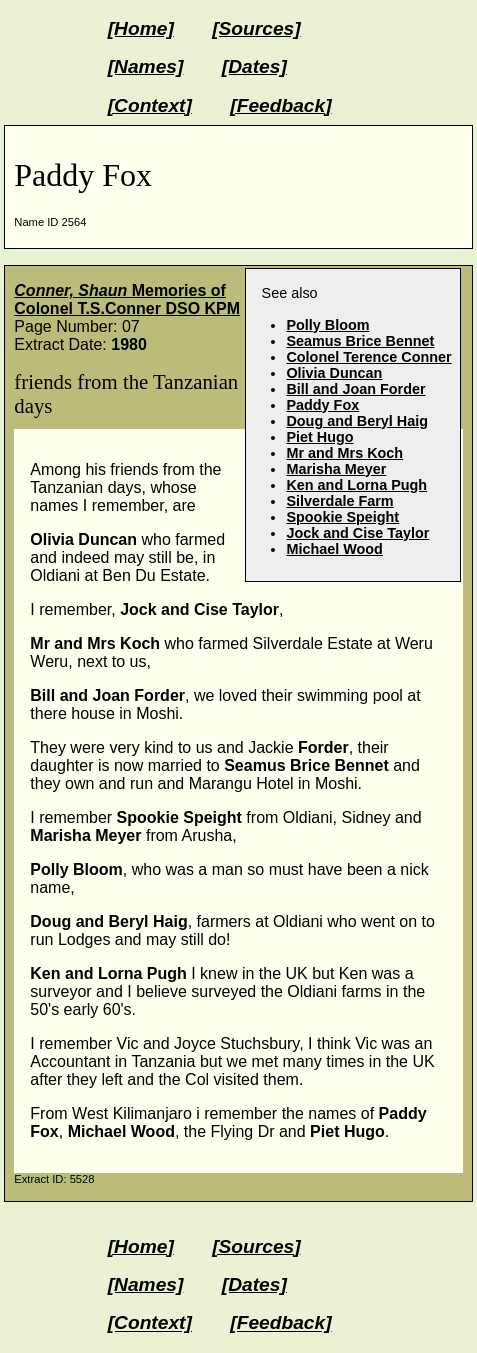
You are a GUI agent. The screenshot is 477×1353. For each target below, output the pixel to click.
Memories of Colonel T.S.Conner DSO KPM (127, 299)
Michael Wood (334, 549)
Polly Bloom (327, 325)
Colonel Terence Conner (368, 357)
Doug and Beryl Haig (357, 421)
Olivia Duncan (334, 373)
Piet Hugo (319, 437)
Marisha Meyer (336, 469)
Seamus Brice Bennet (360, 341)
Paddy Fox (322, 405)
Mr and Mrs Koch (344, 453)
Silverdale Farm (339, 501)
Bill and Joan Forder (355, 389)
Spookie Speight (342, 517)
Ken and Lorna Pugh (356, 485)
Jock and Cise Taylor (357, 533)
